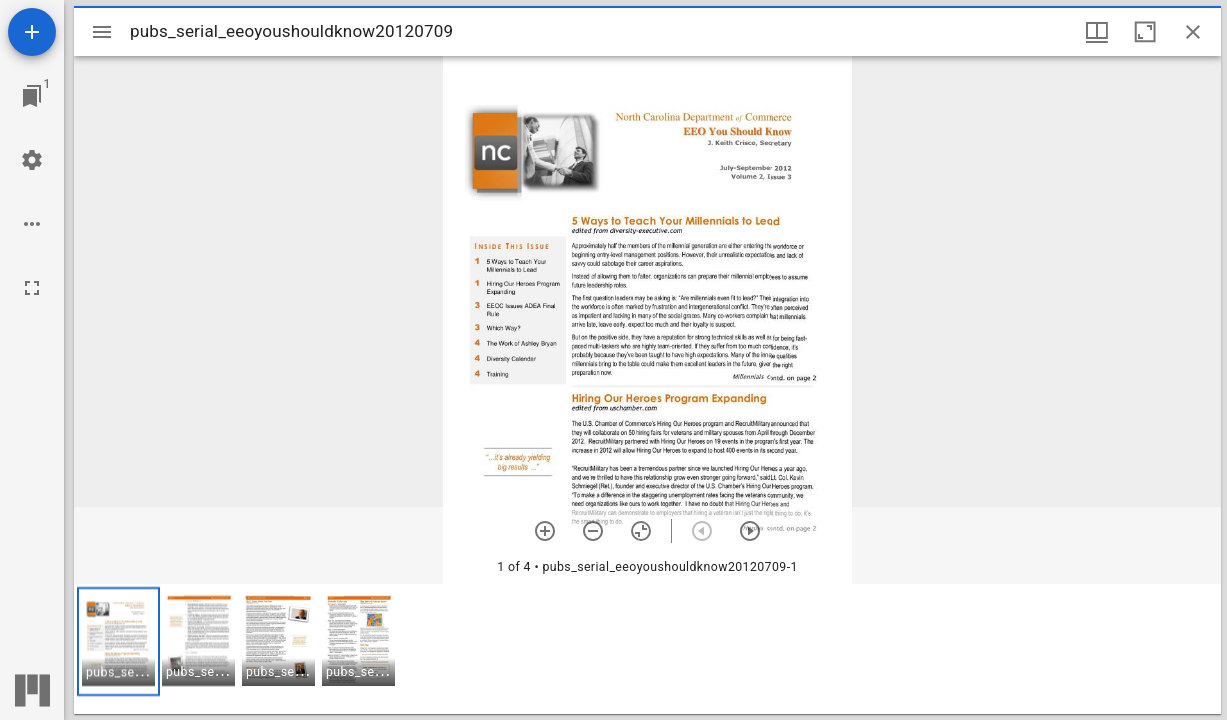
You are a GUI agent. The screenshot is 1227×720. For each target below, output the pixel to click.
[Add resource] (32, 32)
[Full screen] (32, 288)
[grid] (647, 649)
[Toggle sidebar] (102, 32)
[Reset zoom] (641, 531)
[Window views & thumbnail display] (1097, 32)
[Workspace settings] (32, 160)
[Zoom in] (545, 531)
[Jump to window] (32, 96)
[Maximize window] (1145, 32)
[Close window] (1193, 32)
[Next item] (750, 531)
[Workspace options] (32, 224)
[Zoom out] (593, 531)
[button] (118, 641)
